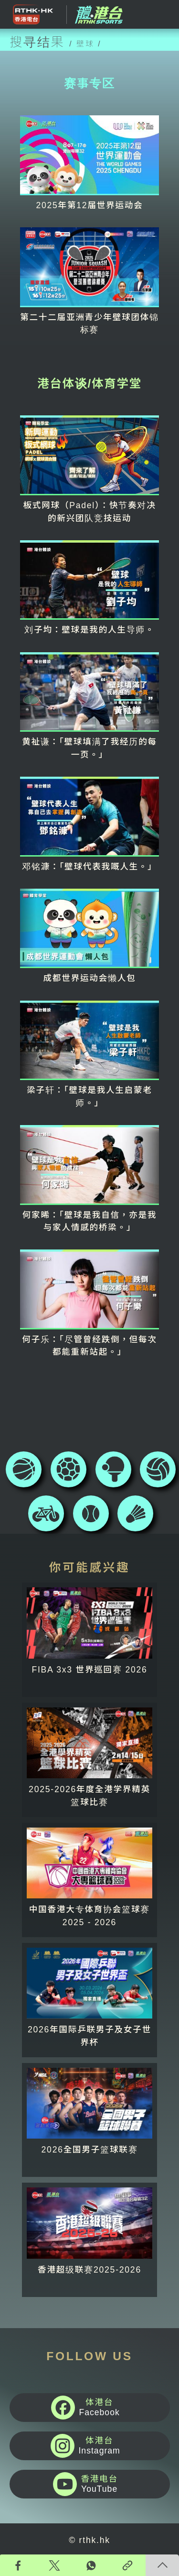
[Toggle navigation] (162, 14)
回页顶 (162, 2565)
